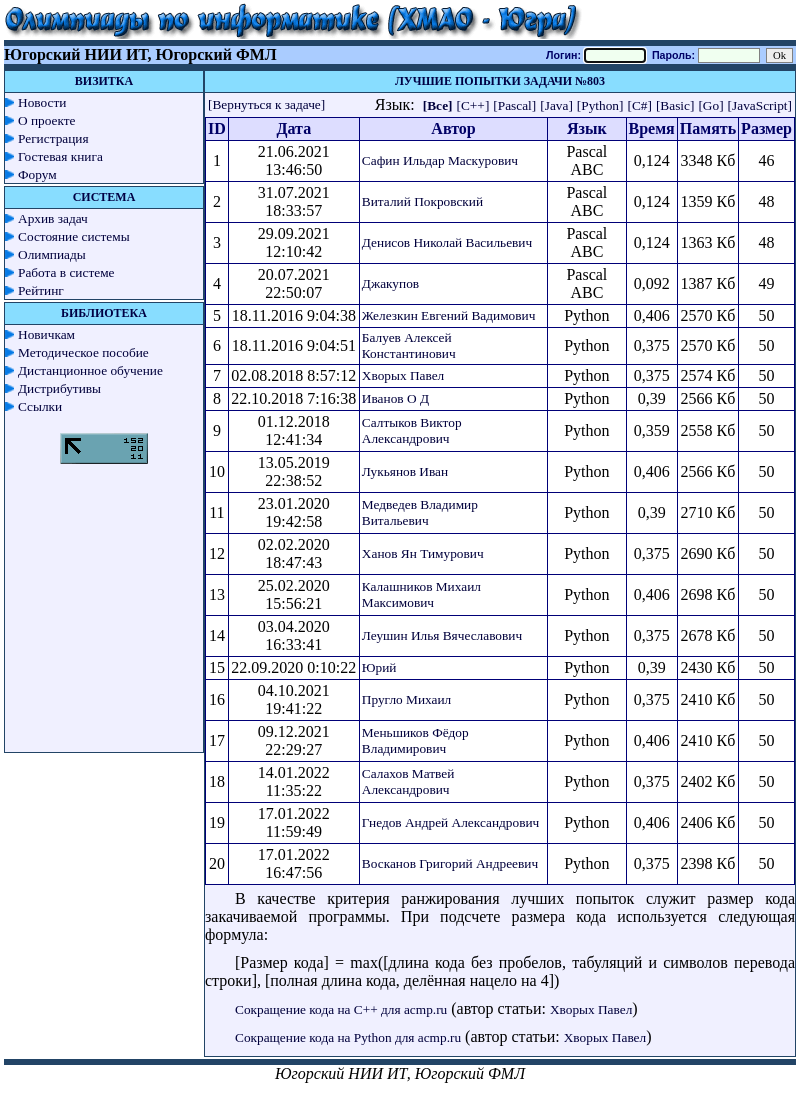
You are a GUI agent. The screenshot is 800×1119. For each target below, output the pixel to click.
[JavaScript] (760, 105)
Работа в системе (66, 272)
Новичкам (46, 334)
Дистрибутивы (59, 388)
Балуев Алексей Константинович (409, 345)
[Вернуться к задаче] (266, 104)
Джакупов (390, 283)
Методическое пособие (83, 352)
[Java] (556, 105)
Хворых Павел (403, 375)
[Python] (600, 105)
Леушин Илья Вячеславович (442, 635)
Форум (37, 174)
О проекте (47, 120)
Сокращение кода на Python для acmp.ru (348, 1037)
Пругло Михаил (406, 699)
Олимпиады (52, 254)
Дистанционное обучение (90, 370)
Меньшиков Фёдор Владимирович (415, 740)
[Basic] (675, 105)
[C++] (473, 105)
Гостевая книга (60, 156)
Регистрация (53, 138)
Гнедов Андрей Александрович (450, 822)
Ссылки (40, 406)
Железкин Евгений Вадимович (449, 315)
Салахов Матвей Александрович (408, 781)
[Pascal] (514, 105)
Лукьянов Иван (405, 471)
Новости (42, 102)
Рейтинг (41, 290)
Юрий (379, 667)
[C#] (639, 105)
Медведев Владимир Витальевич (420, 512)
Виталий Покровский (422, 201)
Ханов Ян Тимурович (423, 553)
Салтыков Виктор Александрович (412, 430)
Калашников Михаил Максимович (421, 594)
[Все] (438, 105)
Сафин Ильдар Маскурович (440, 160)
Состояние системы (74, 236)
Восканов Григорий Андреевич (450, 863)
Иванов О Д (395, 398)
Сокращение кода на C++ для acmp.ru (341, 1009)
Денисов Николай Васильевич (447, 242)
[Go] (710, 105)
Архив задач (53, 218)
